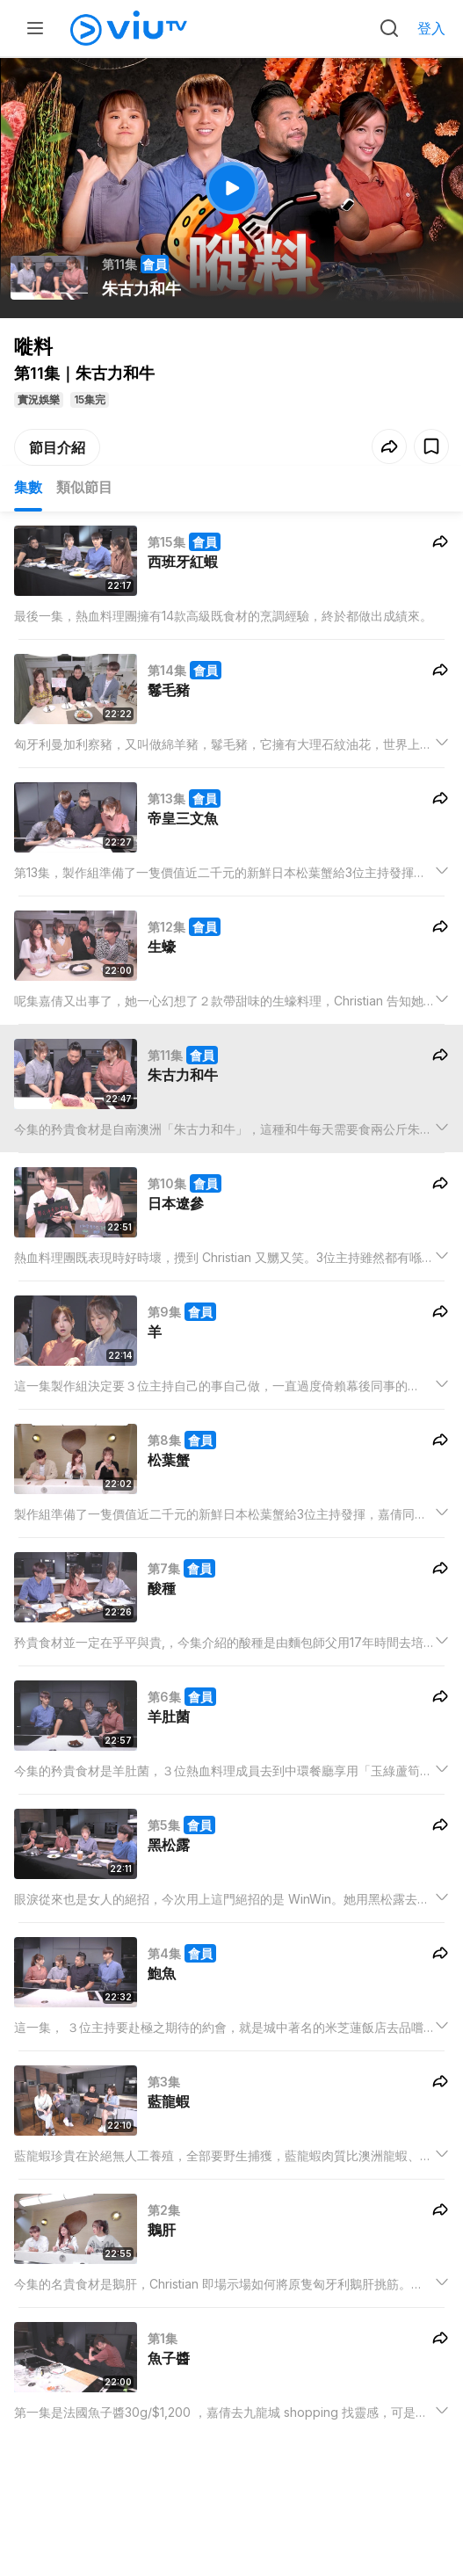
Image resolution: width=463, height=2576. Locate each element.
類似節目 (84, 487)
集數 (28, 487)
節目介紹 (57, 447)
